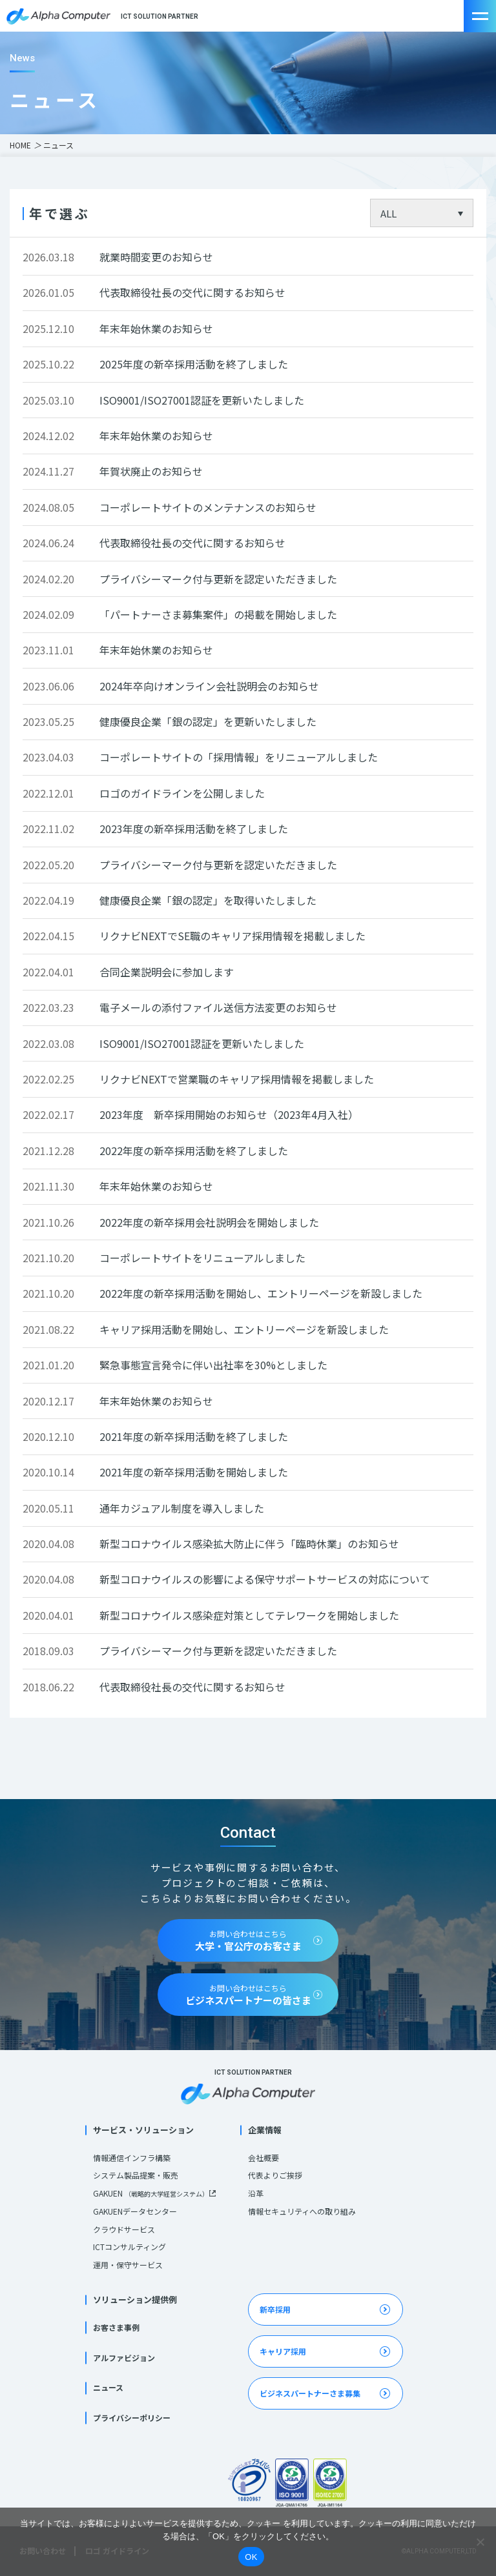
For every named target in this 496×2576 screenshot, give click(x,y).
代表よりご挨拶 (275, 2174)
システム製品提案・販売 (135, 2174)
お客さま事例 (116, 2327)
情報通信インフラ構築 (131, 2157)
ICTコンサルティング (129, 2246)
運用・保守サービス (128, 2264)
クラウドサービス (124, 2229)
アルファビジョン (124, 2357)
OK (251, 2557)
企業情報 (265, 2130)
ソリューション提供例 (135, 2299)
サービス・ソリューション (143, 2130)
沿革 (256, 2193)
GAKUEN (151, 2193)
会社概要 (263, 2157)
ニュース (108, 2387)
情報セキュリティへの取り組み (302, 2211)
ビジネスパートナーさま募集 (310, 2393)
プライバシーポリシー (131, 2417)
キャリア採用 (283, 2351)
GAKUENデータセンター (135, 2211)
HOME (20, 144)
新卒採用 (275, 2309)
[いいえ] (479, 2541)
